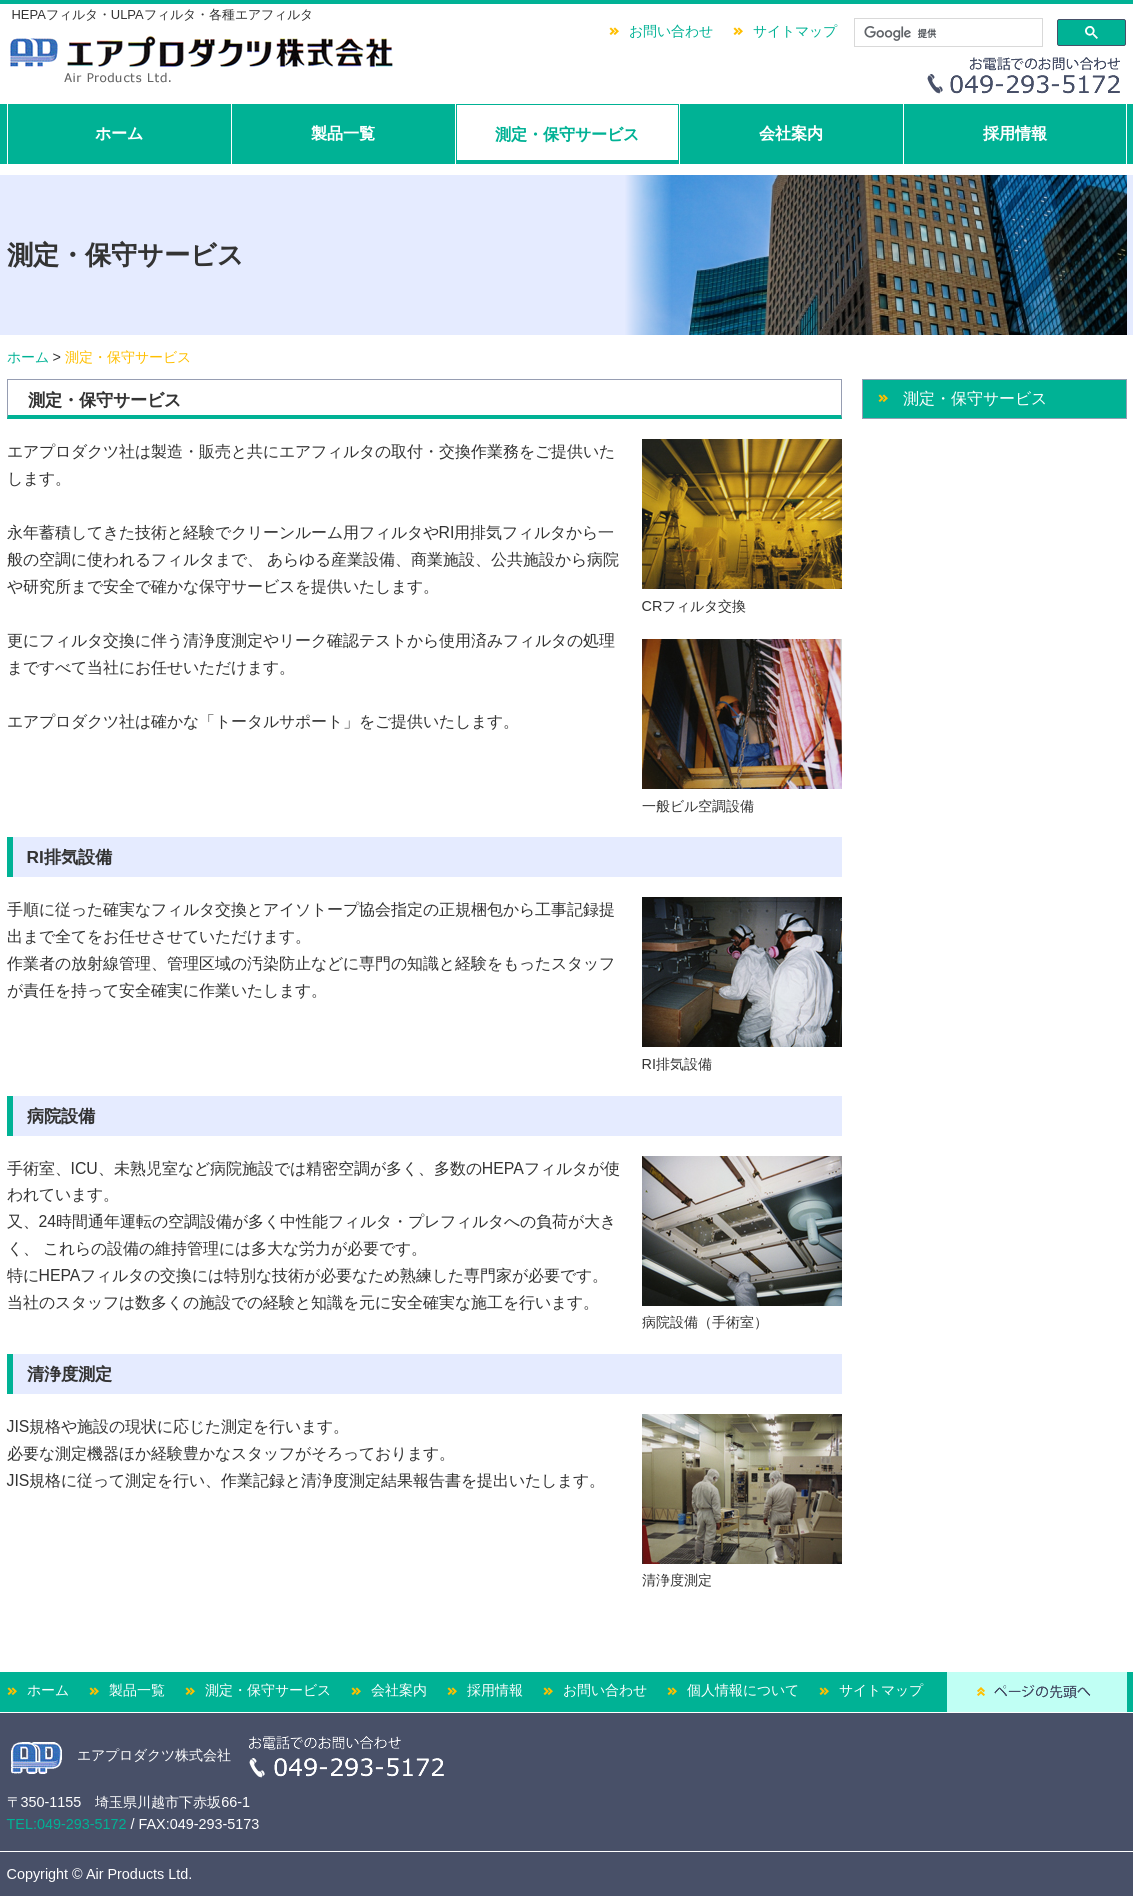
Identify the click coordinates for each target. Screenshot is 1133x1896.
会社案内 (791, 133)
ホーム (119, 133)
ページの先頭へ (1037, 1692)
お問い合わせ (671, 31)
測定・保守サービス (567, 134)
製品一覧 (343, 133)
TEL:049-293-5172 (67, 1824)
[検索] (946, 33)
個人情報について (743, 1690)
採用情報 (1015, 133)
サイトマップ (795, 31)
